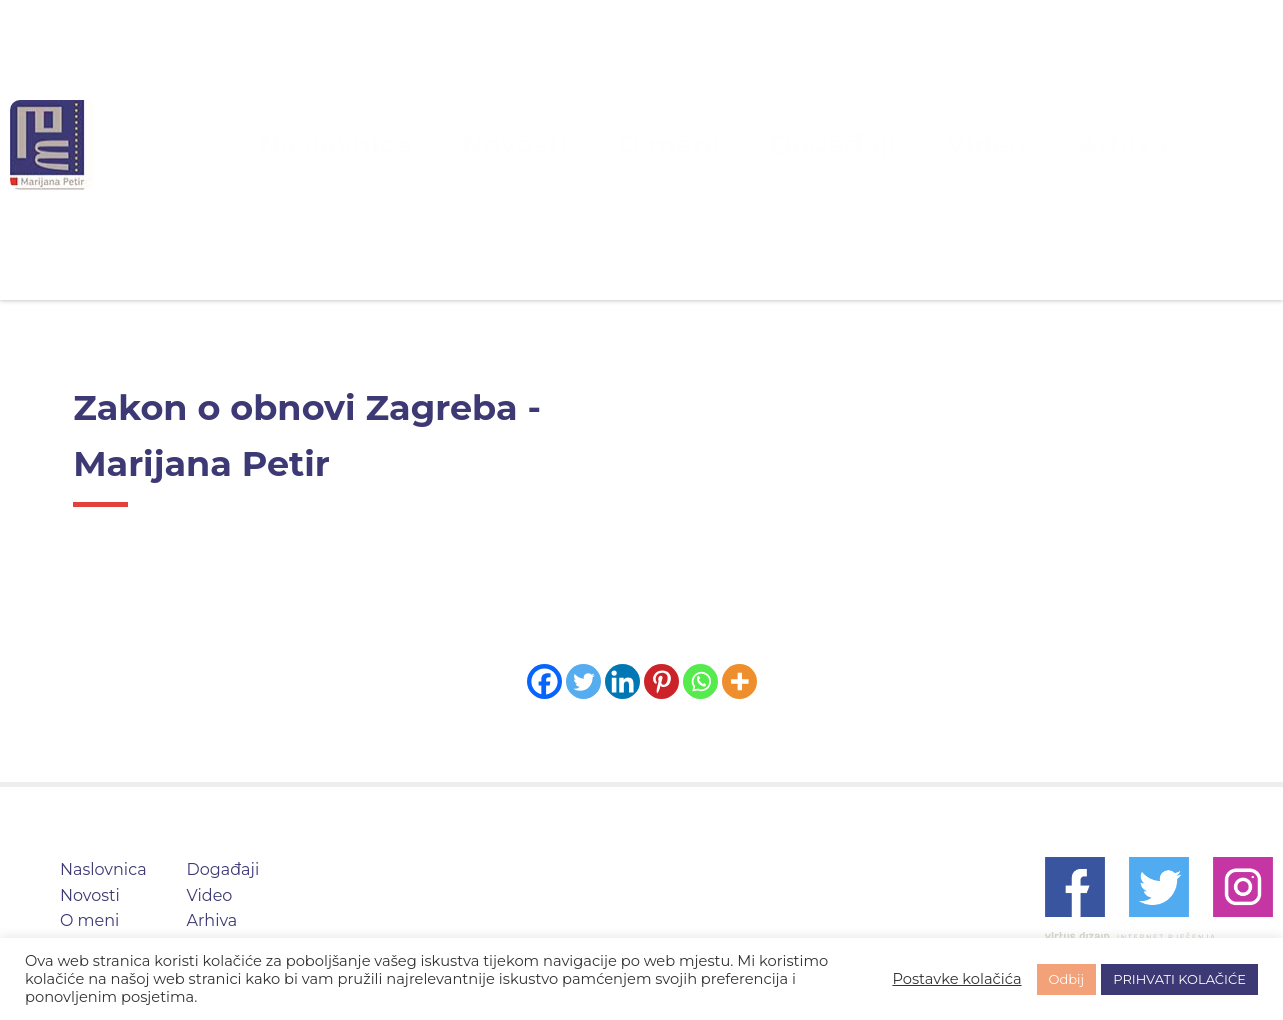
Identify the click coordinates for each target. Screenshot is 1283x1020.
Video (904, 144)
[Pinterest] (661, 681)
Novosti (566, 144)
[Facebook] (544, 681)
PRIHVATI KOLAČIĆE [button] (1179, 979)
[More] (739, 681)
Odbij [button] (1067, 979)
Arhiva (1005, 144)
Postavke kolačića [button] (956, 979)
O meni (677, 144)
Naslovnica (439, 144)
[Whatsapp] (700, 681)
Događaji (794, 144)
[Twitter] (583, 681)
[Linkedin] (622, 681)
